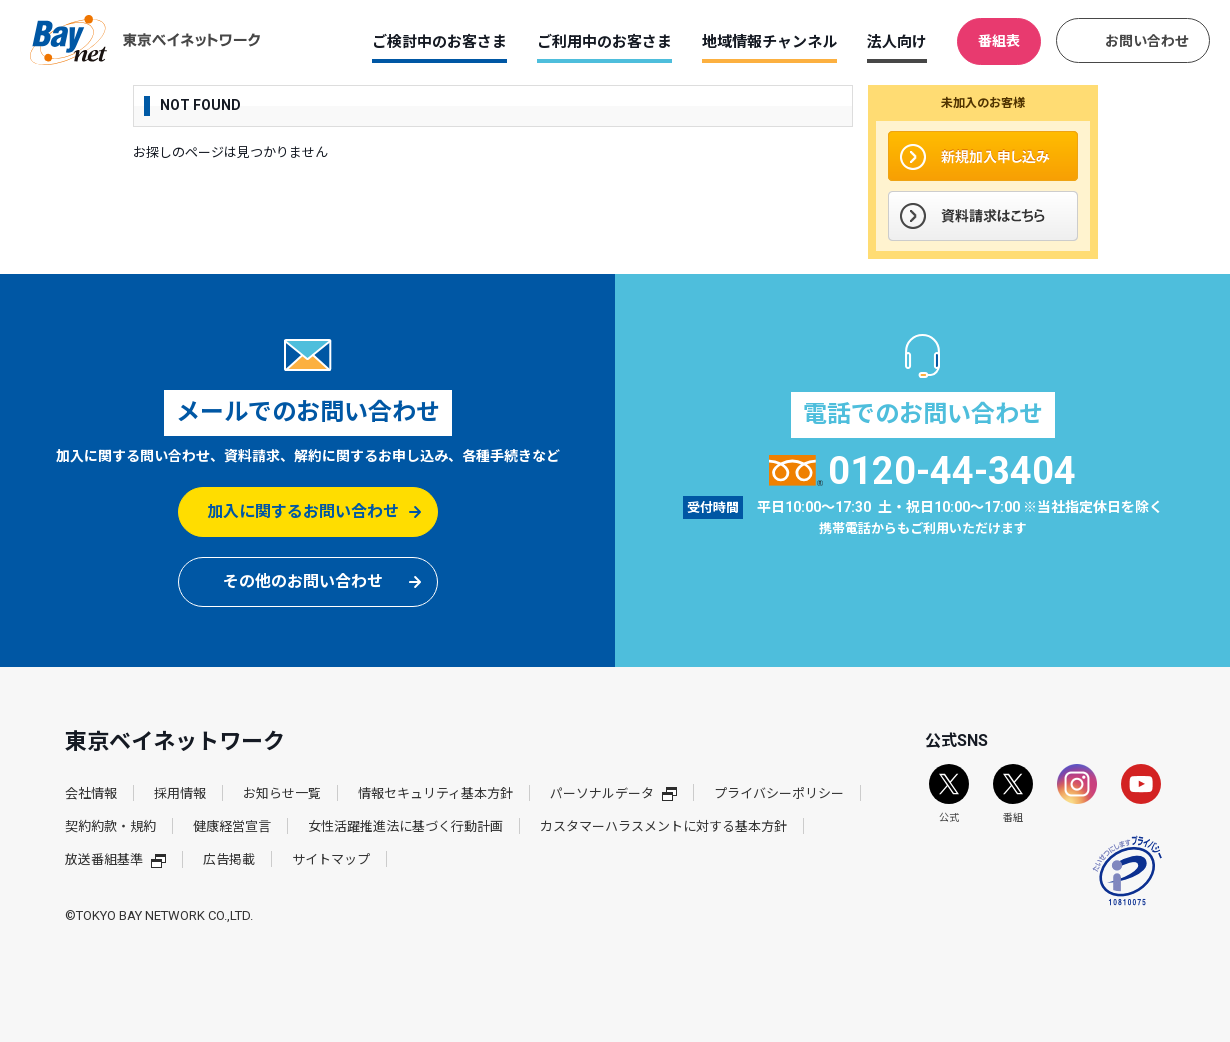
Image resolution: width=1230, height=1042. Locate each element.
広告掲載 (229, 859)
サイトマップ (331, 859)
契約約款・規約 (110, 826)
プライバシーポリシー (779, 793)
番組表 (999, 41)
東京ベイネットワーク (145, 40)
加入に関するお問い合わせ (303, 511)
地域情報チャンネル (769, 42)
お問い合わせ (1147, 41)
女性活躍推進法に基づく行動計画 (405, 826)
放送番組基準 (115, 859)
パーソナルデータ (613, 793)
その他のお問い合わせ (303, 581)
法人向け (897, 42)
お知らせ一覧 (282, 793)
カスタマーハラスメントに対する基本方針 (663, 826)
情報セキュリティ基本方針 (435, 793)
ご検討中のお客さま (439, 42)
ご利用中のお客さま (604, 42)
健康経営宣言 (232, 826)
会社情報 (91, 793)
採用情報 (180, 793)
